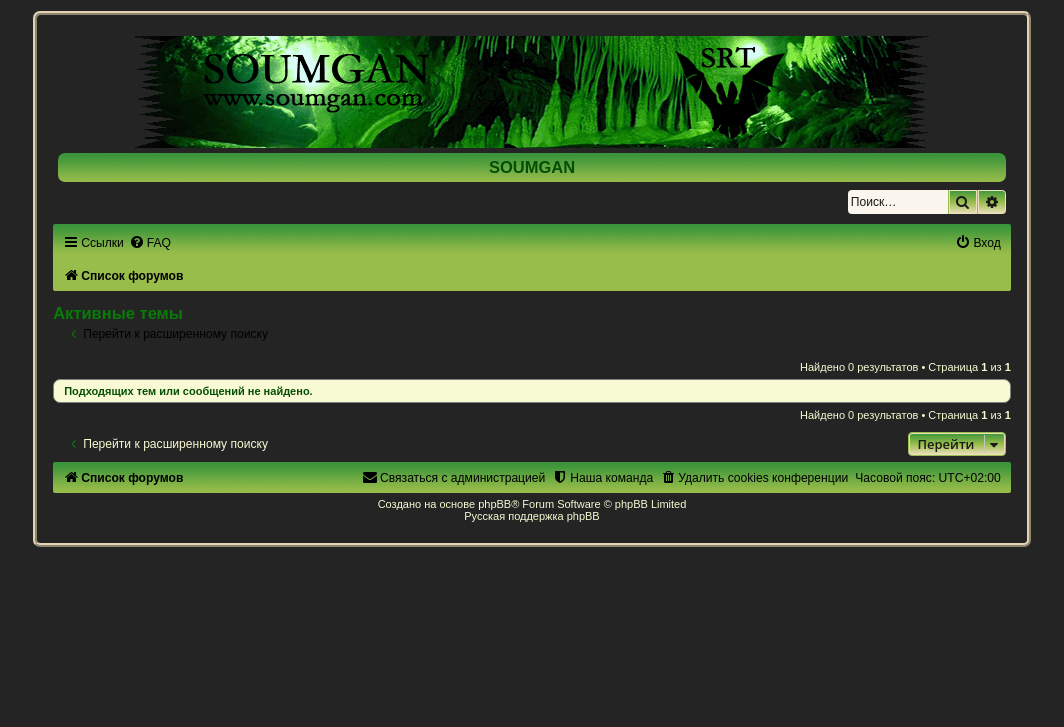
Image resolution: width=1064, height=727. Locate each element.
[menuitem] (150, 243)
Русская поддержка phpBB (531, 516)
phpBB (494, 504)
